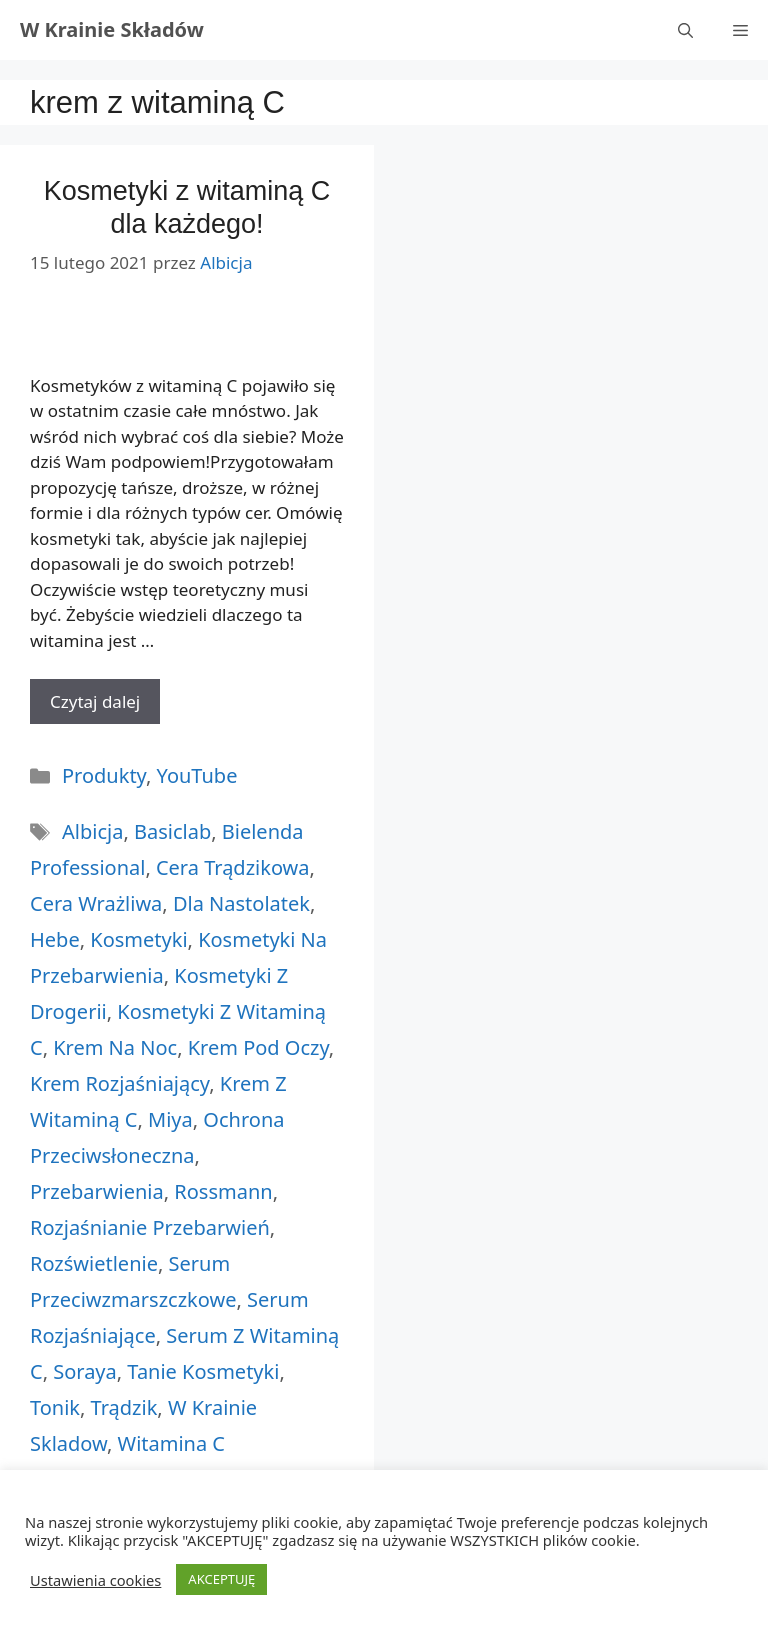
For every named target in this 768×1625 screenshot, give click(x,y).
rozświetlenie (94, 1263)
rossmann (223, 1191)
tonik (55, 1407)
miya (170, 1119)
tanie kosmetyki (203, 1371)
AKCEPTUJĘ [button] (221, 1579)
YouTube (197, 775)
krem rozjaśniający (119, 1083)
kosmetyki (138, 939)
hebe (55, 939)
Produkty (104, 775)
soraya (85, 1371)
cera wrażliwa (96, 903)
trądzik (124, 1407)
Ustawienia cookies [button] (95, 1580)
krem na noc (115, 1047)
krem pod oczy (258, 1047)
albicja (92, 831)
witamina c (171, 1443)
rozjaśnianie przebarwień (150, 1227)
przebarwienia (97, 1191)
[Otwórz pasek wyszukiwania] (685, 30)
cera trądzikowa (233, 867)
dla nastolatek (241, 903)
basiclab (172, 831)
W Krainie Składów (112, 29)
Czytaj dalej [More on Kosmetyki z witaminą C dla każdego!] (95, 701)
